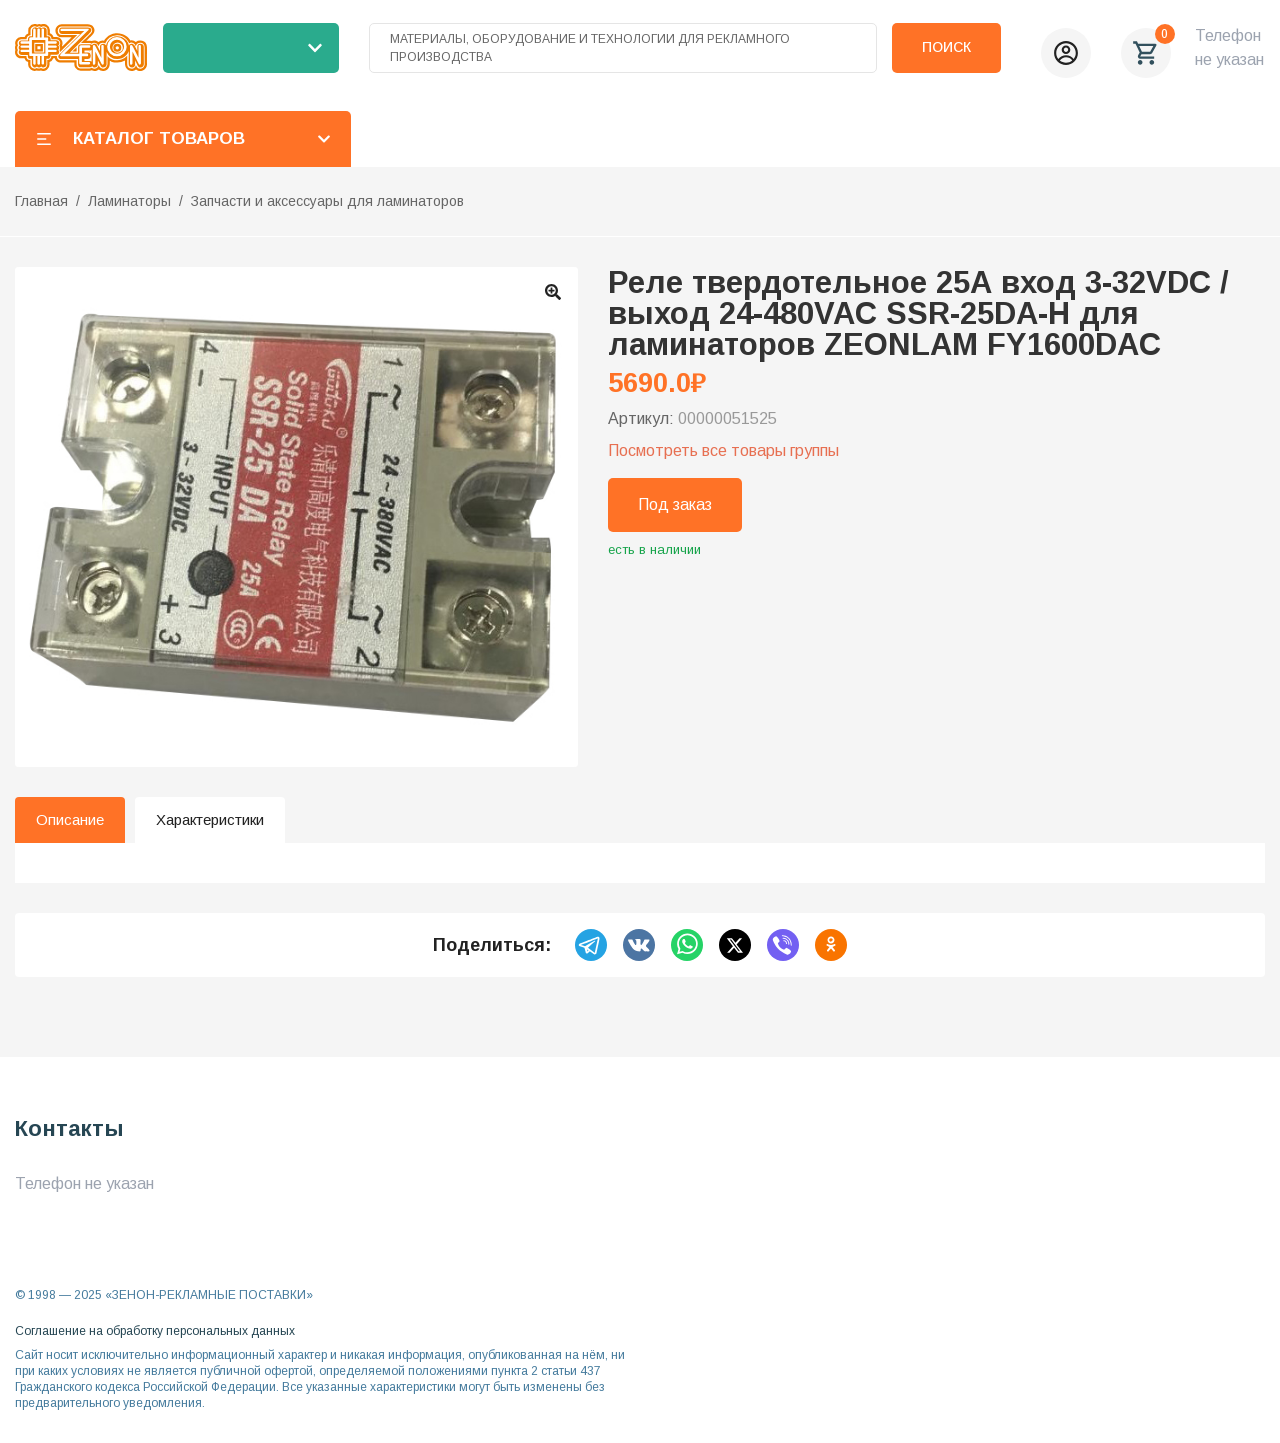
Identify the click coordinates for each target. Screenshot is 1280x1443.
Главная (41, 201)
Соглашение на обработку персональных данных (155, 1331)
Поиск (946, 47)
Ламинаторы (129, 201)
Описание (70, 819)
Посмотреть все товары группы (723, 450)
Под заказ (675, 504)
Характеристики (210, 819)
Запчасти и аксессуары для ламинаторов (327, 201)
